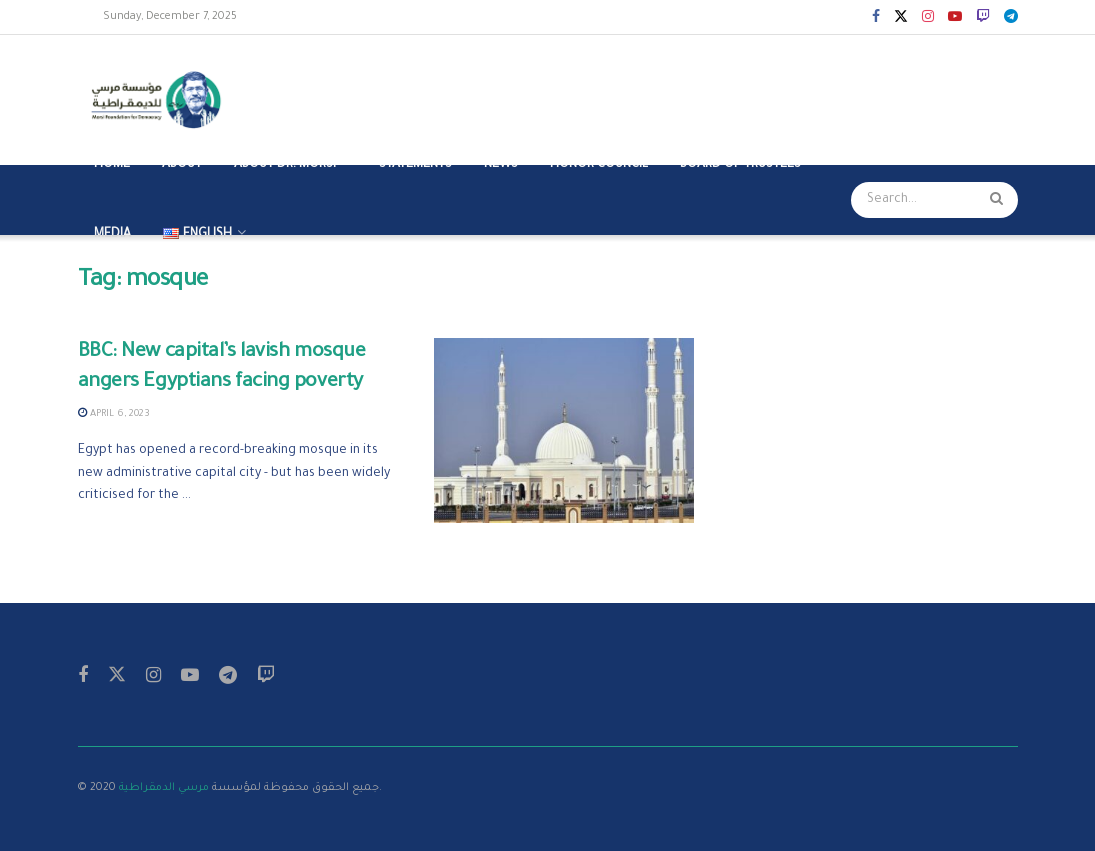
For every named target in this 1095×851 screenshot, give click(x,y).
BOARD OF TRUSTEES (740, 165)
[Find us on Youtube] (190, 677)
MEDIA (112, 235)
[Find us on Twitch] (266, 677)
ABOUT (182, 165)
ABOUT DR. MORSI (285, 165)
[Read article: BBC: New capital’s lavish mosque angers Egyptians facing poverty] (564, 431)
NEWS (501, 165)
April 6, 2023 (114, 414)
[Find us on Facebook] (83, 677)
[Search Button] (999, 200)
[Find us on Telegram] (228, 677)
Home (112, 165)
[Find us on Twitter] (117, 676)
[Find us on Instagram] (153, 677)
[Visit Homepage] (161, 100)
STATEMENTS (415, 165)
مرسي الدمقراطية (164, 788)
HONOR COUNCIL (599, 165)
